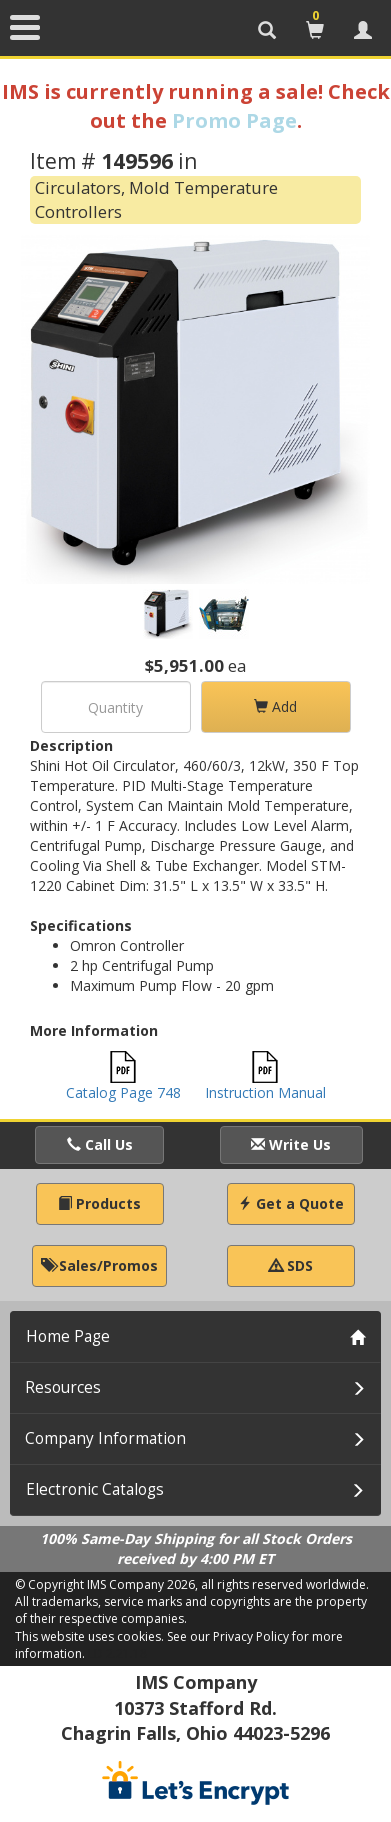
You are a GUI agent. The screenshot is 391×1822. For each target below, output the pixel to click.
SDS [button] (291, 1265)
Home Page (68, 1336)
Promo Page (234, 120)
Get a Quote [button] (291, 1203)
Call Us (100, 1144)
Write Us (291, 1144)
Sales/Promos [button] (99, 1265)
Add (275, 706)
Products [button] (99, 1203)
